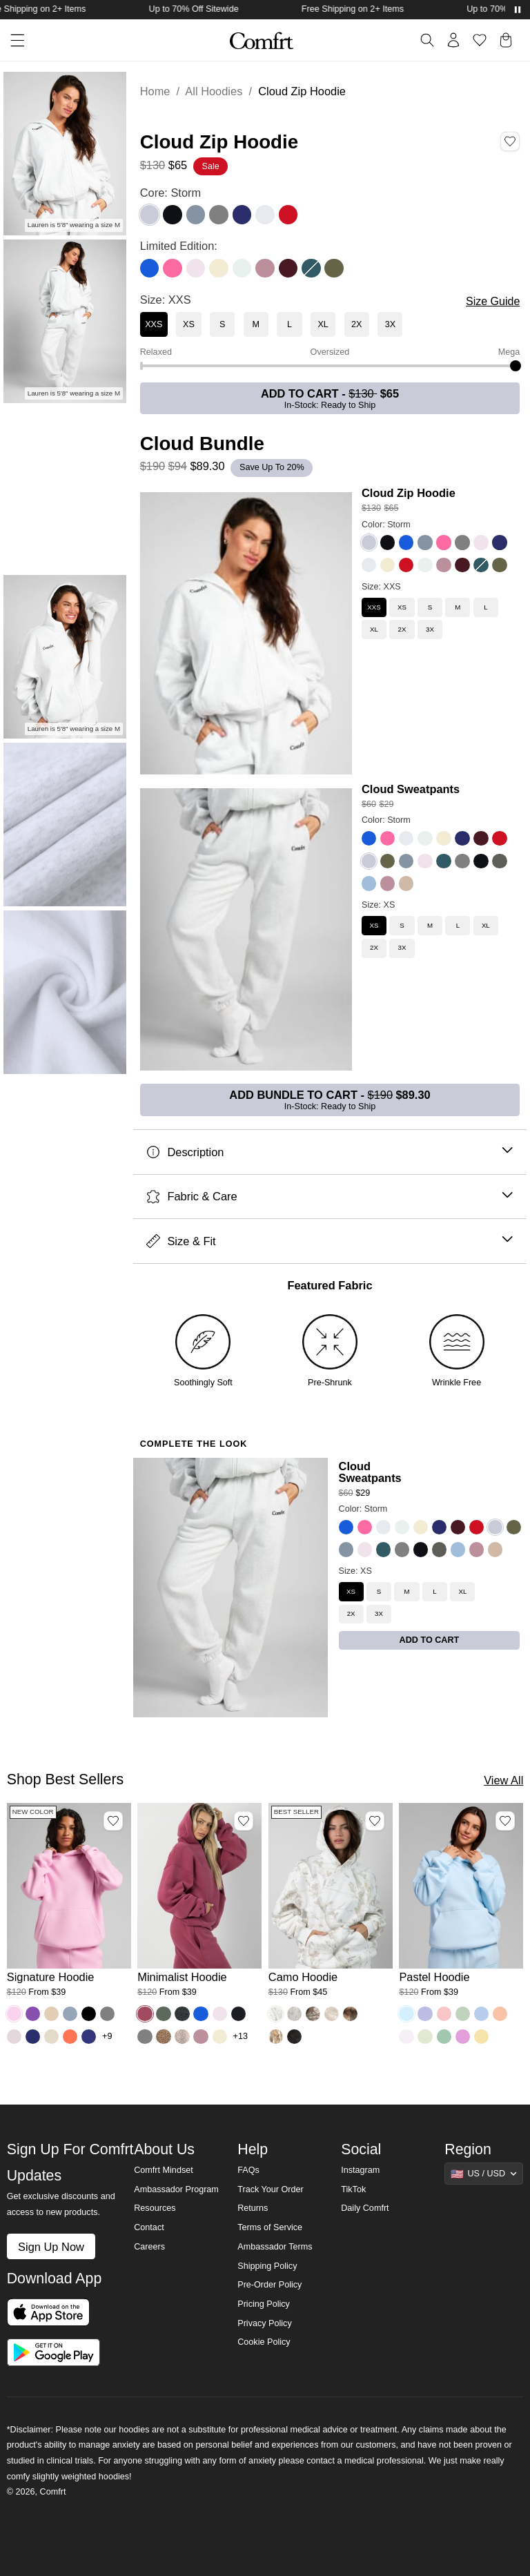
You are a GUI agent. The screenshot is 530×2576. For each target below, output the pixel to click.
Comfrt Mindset (163, 2170)
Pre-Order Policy (269, 2285)
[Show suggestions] (483, 2174)
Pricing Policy (263, 2304)
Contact (149, 2227)
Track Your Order (270, 2189)
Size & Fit (329, 1241)
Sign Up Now (51, 2247)
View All (503, 1780)
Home (155, 91)
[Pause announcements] (517, 9)
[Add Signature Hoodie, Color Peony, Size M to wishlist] (113, 1821)
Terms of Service (269, 2227)
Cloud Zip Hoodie (408, 492)
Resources (154, 2208)
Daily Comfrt (365, 2208)
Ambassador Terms (274, 2247)
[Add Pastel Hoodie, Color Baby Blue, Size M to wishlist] (505, 1821)
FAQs (248, 2170)
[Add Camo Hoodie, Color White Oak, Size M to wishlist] (374, 1821)
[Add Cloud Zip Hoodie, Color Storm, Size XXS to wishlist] (510, 141)
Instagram (360, 2170)
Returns (252, 2208)
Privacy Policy (264, 2323)
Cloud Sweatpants (411, 788)
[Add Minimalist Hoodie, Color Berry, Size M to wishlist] (243, 1821)
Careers (149, 2247)
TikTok (353, 2189)
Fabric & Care (329, 1196)
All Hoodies (213, 91)
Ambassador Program (176, 2189)
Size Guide (493, 301)
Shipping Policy (267, 2266)
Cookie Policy (263, 2342)
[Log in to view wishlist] (480, 40)
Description (329, 1152)
